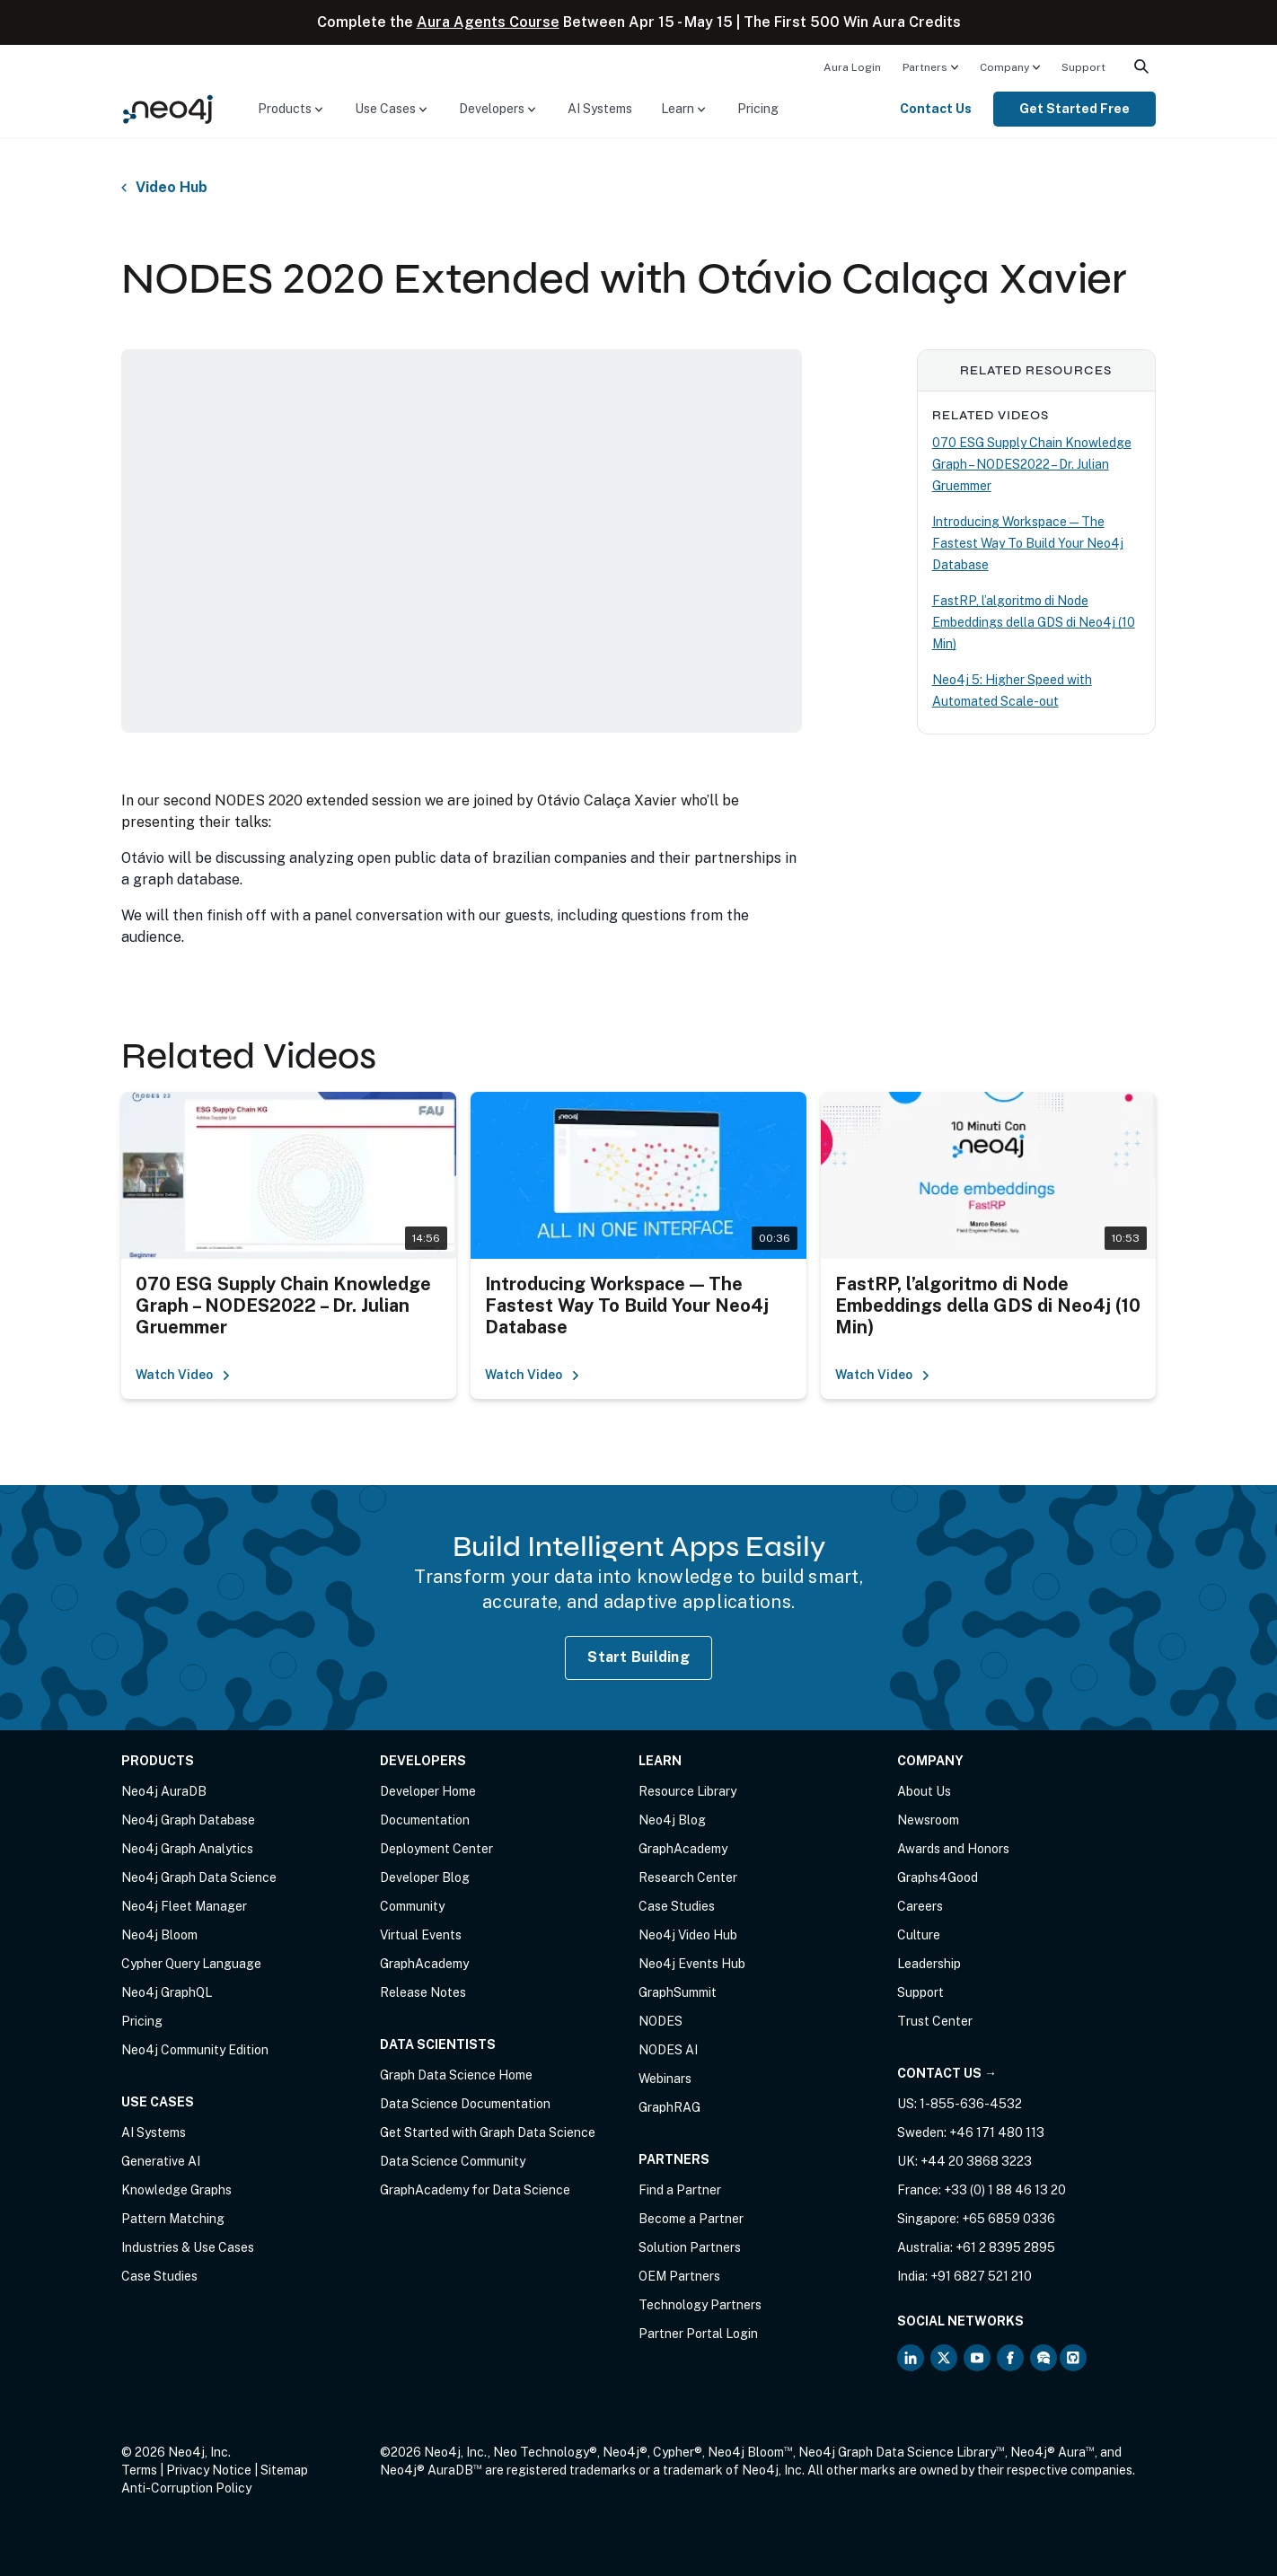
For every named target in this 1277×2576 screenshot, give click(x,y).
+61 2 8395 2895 (1005, 2247)
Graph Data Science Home (456, 2075)
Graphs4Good (937, 1877)
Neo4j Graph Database (188, 1820)
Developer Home (428, 1791)
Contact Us (936, 108)
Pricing (758, 108)
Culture (918, 1935)
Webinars (664, 2078)
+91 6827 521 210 (981, 2276)
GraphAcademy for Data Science (475, 2190)
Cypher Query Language (191, 1963)
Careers (920, 1906)
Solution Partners (689, 2247)
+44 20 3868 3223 (976, 2161)
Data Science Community (452, 2161)
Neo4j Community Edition (195, 2050)
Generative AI (160, 2161)
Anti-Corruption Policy (186, 2488)
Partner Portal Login (698, 2333)
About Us (924, 1791)
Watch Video (183, 1374)
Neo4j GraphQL (166, 1992)
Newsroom (928, 1820)
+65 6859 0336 (1008, 2218)
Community (412, 1906)
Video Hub (171, 187)
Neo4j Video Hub (687, 1935)
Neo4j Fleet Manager (184, 1906)
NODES (660, 2021)
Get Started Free (1074, 108)
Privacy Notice (208, 2470)
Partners (925, 67)
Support (1083, 67)
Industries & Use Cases (187, 2247)
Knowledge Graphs (176, 2190)
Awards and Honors (953, 1849)
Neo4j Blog (672, 1820)
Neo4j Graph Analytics (187, 1849)
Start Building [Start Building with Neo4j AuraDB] (638, 1657)
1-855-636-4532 (971, 2104)
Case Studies (159, 2276)
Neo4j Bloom (159, 1935)
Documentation (425, 1820)
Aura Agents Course (488, 22)
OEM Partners (679, 2276)
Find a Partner (679, 2190)
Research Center (687, 1877)
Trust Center (935, 2021)
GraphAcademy (424, 1963)
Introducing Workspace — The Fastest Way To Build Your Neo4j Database (1027, 543)
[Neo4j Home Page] (168, 108)
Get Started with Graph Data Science (487, 2132)
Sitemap (284, 2470)
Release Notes (423, 1992)
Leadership (929, 1963)
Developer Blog (425, 1877)
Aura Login (852, 67)
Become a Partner (691, 2218)
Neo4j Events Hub (691, 1963)
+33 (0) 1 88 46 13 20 (1005, 2190)
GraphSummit (677, 1992)
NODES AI (668, 2050)
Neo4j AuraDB (164, 1791)
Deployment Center (436, 1849)
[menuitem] (852, 66)
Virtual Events (421, 1935)
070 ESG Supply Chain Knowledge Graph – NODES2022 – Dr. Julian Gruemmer (1032, 464)
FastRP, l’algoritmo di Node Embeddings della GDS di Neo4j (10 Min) (1033, 622)
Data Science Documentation (465, 2104)
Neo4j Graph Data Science (199, 1877)
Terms (139, 2470)
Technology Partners (700, 2305)
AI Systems (600, 108)
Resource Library (687, 1791)
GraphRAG (669, 2107)
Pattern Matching (173, 2218)
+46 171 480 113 (996, 2132)
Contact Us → (947, 2073)
